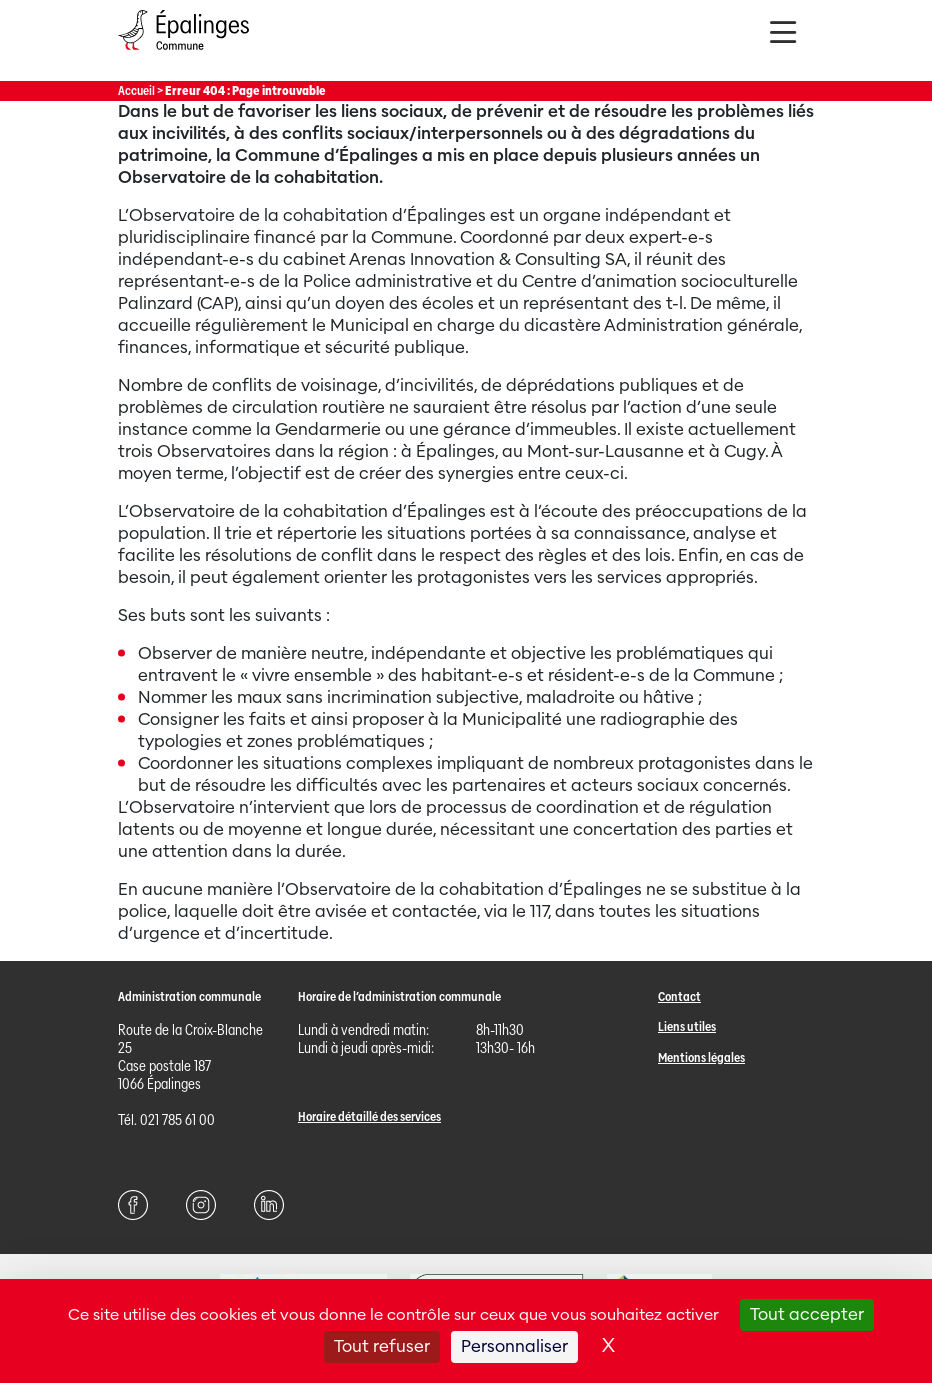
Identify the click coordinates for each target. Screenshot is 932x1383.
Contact (679, 996)
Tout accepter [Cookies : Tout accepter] (807, 1314)
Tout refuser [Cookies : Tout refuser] (382, 1346)
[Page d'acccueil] (183, 54)
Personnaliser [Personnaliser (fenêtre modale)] (514, 1346)
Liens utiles (687, 1026)
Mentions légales (701, 1057)
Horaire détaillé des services (369, 1116)
